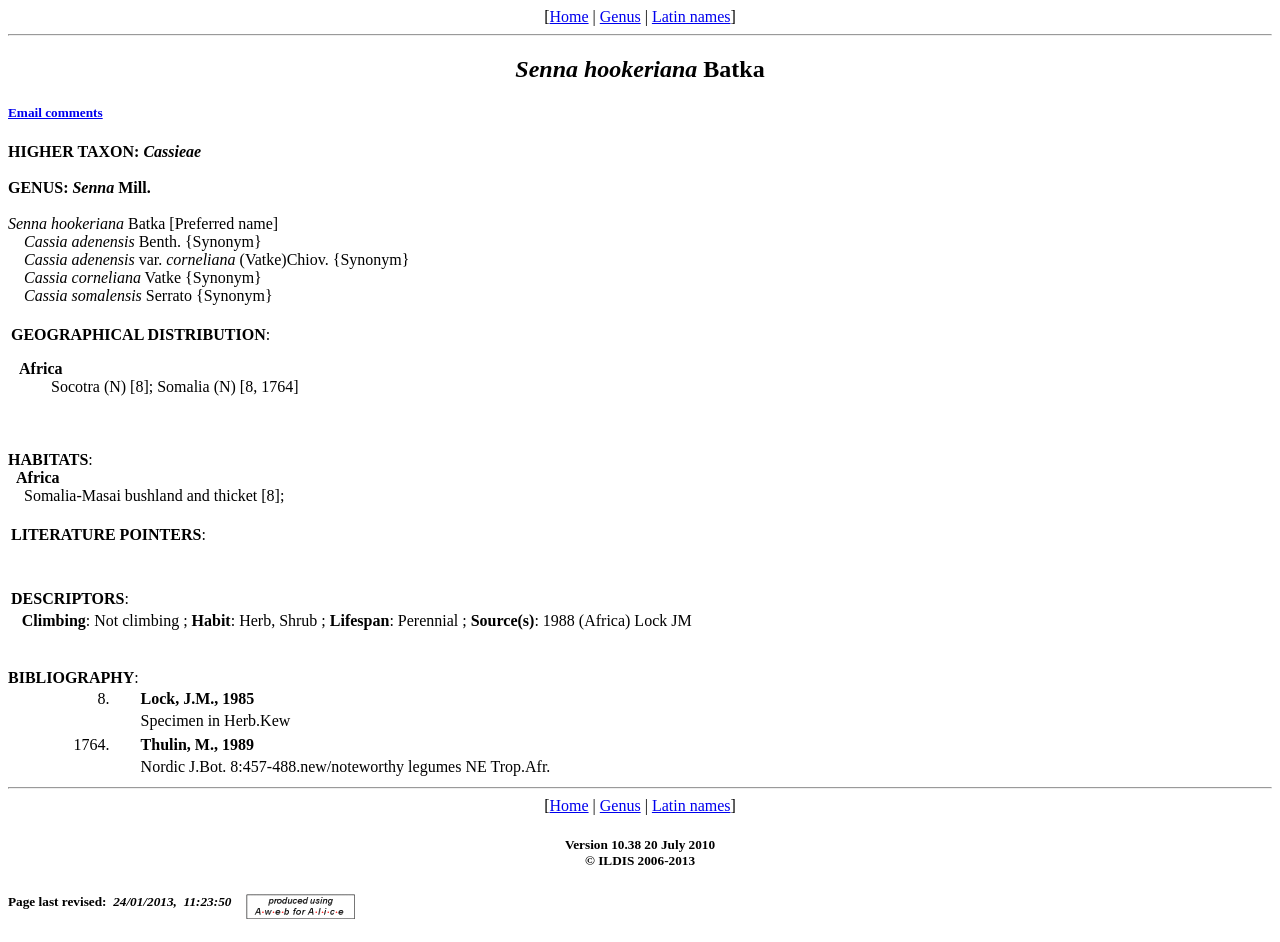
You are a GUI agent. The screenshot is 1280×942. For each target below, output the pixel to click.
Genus (620, 16)
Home (568, 16)
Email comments (55, 112)
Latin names (691, 16)
